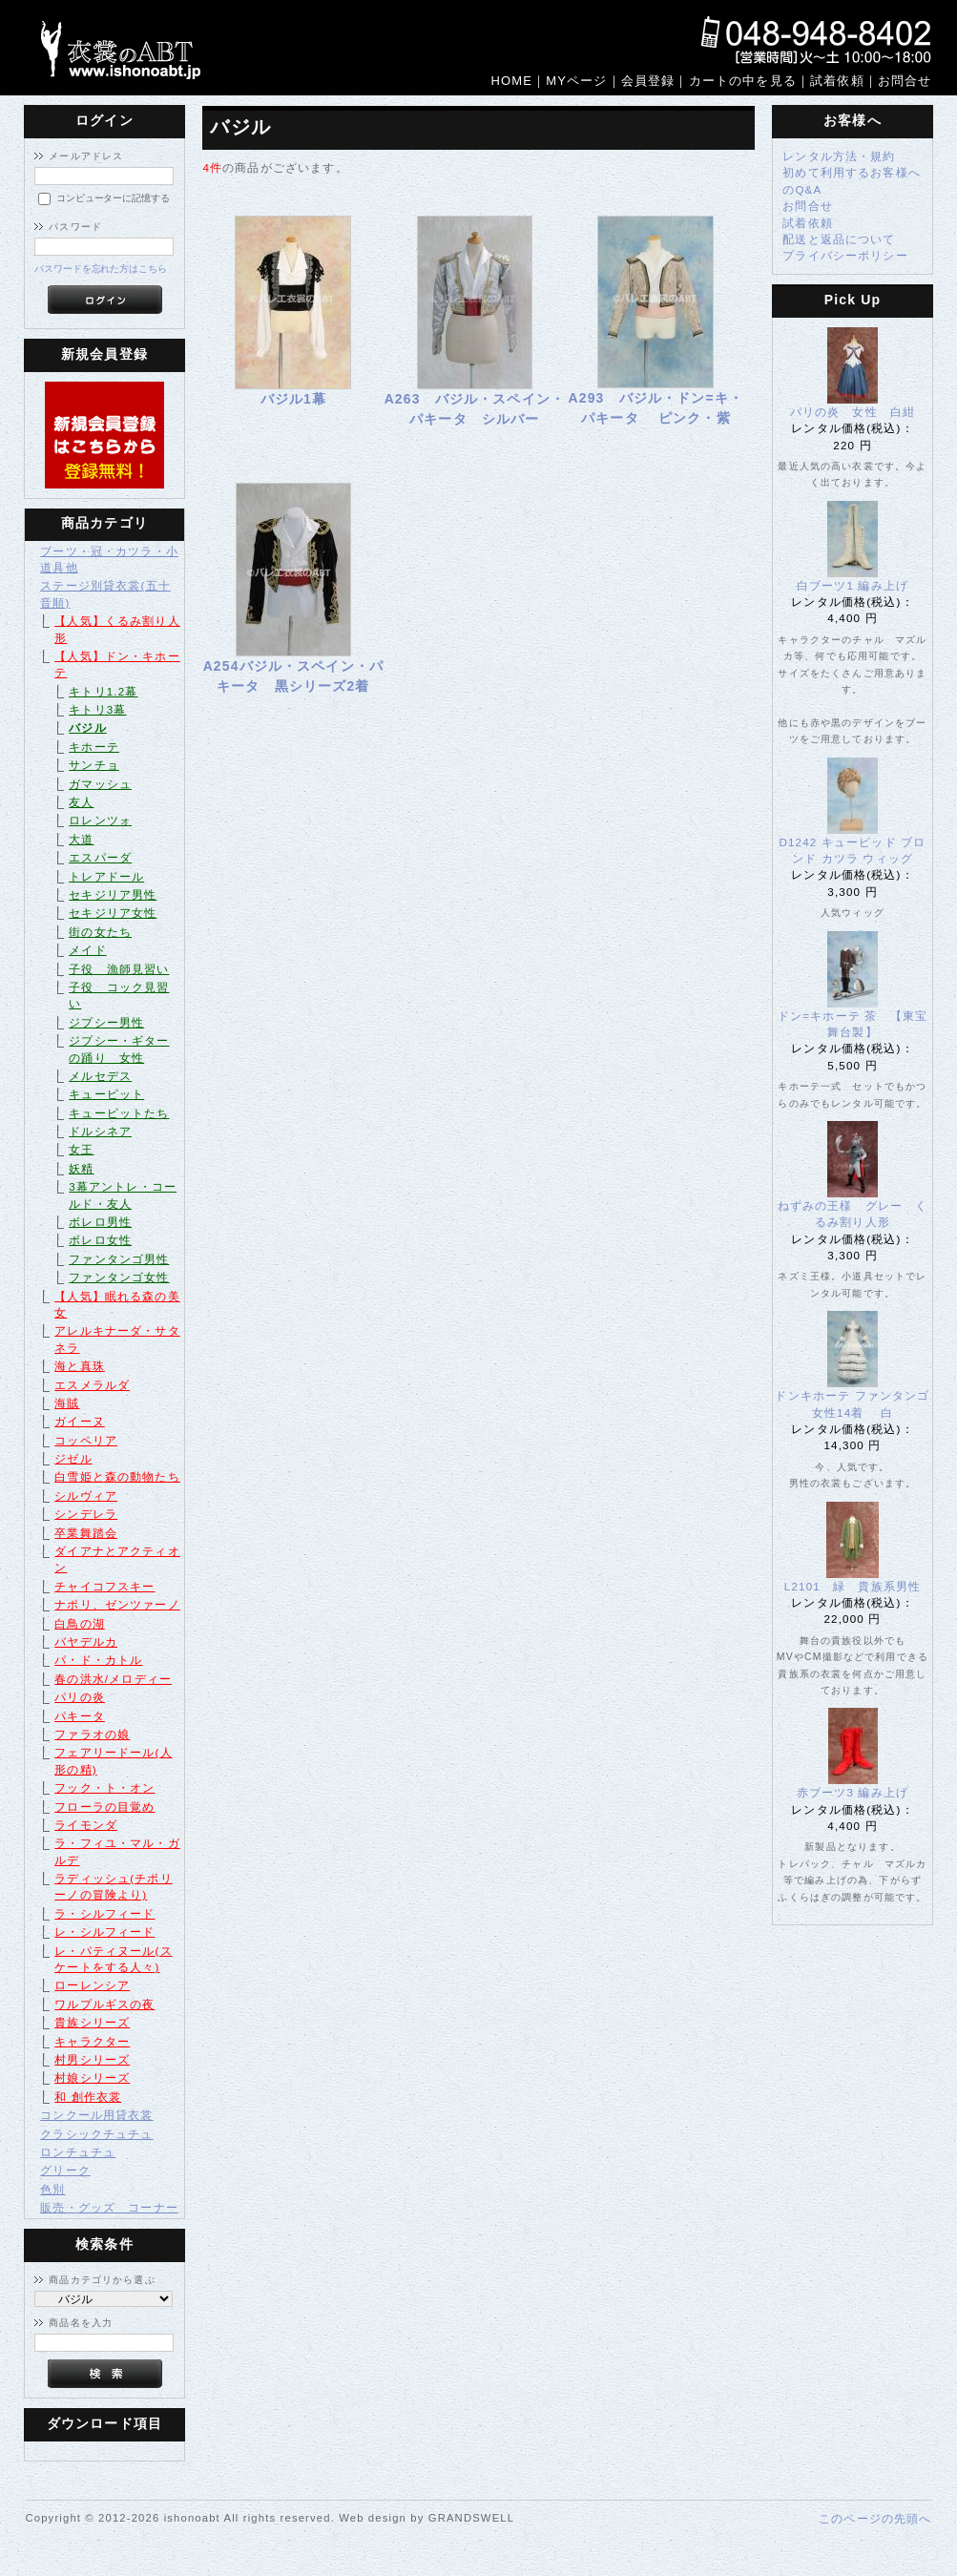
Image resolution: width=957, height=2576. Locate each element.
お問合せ (807, 205)
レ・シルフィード (104, 1931)
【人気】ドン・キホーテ (117, 664)
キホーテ (94, 746)
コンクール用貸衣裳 (96, 2115)
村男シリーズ (92, 2059)
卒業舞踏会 (85, 1533)
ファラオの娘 (92, 1734)
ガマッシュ (100, 784)
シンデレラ (85, 1513)
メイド (87, 950)
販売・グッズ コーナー (109, 2207)
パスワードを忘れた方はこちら (100, 268)
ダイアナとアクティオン (117, 1559)
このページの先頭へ (875, 2518)
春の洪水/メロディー (113, 1678)
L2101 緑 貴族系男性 (858, 1586)
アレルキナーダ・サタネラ (117, 1338)
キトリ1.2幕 (103, 691)
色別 (52, 2189)
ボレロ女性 (100, 1240)
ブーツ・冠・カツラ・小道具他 (109, 559)
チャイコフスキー (104, 1586)
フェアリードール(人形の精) (113, 1760)
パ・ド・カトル (98, 1659)
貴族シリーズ (92, 2022)
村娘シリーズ (92, 2077)
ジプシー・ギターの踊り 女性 (119, 1048)
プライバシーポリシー (845, 255)
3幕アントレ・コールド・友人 (123, 1194)
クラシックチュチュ (96, 2134)
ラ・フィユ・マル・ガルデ (117, 1851)
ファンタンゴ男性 (119, 1259)
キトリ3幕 (97, 709)
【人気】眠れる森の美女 (117, 1304)
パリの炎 (79, 1697)
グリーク (65, 2170)
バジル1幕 (293, 398)
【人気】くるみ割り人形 (117, 628)
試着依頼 (807, 223)
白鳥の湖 (79, 1623)
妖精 (81, 1168)
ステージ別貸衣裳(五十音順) (105, 593)
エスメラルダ (92, 1385)
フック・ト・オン (104, 1787)
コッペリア (85, 1440)
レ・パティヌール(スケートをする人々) (113, 1958)
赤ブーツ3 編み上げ (852, 1792)
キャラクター (92, 2041)
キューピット (106, 1094)
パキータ (79, 1716)
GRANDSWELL (471, 2518)
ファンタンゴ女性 (119, 1277)
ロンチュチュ (77, 2152)
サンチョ (94, 764)
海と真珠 (79, 1366)
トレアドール (106, 876)
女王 (81, 1149)
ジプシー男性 (106, 1022)
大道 (81, 839)
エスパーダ (100, 857)
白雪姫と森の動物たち (117, 1476)
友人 (81, 802)
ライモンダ (85, 1824)
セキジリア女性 (112, 912)
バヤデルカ (85, 1641)
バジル (87, 727)
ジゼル (73, 1458)
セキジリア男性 (112, 894)
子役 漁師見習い (119, 969)
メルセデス (100, 1076)
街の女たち (100, 931)
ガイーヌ (79, 1421)
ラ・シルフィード (104, 1913)
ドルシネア (100, 1131)
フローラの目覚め (104, 1806)
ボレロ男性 (100, 1221)
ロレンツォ (100, 820)
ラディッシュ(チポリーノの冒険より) (113, 1886)
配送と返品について (838, 239)
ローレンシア (92, 1985)
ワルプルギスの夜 (104, 2004)
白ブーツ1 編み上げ (852, 585)
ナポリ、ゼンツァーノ (117, 1604)
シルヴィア (85, 1495)
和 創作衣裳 (87, 2096)
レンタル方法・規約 (838, 156)
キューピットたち (119, 1113)
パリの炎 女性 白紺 (853, 411)
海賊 (66, 1403)
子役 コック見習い (119, 995)
